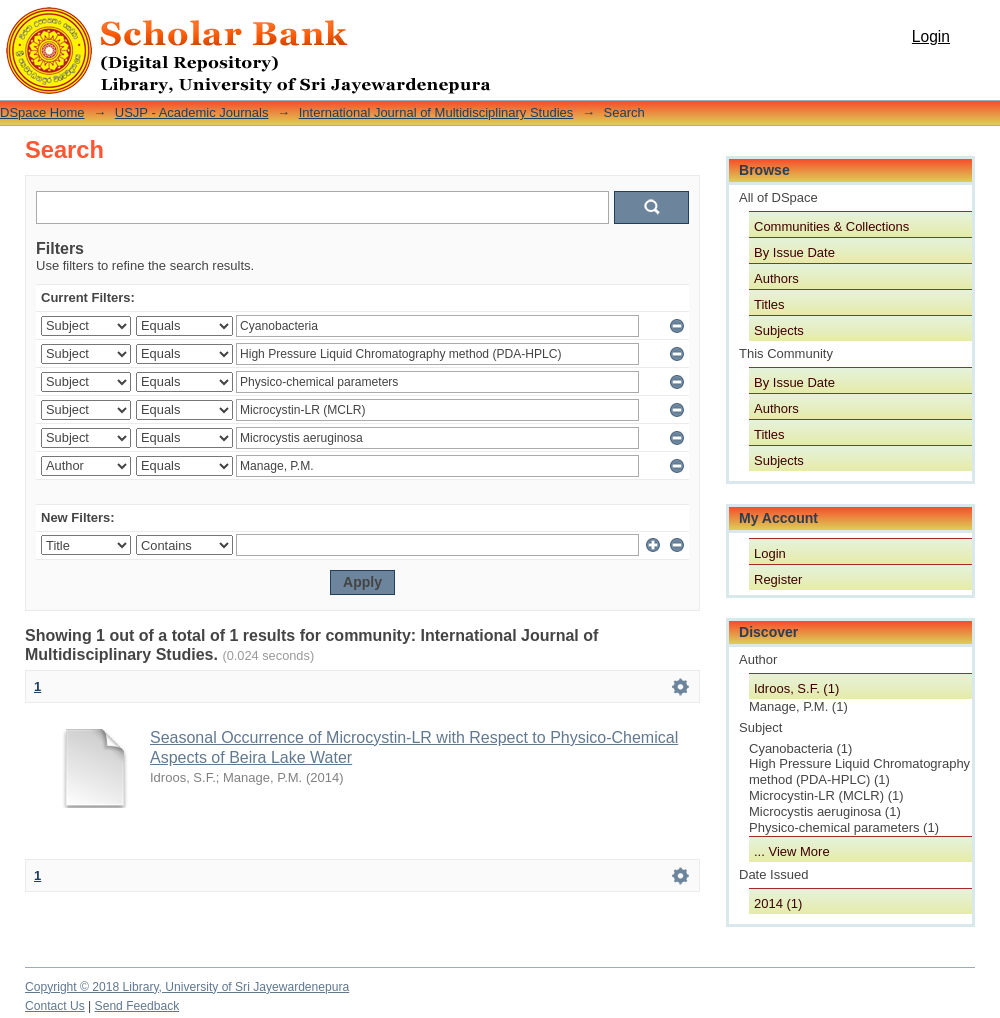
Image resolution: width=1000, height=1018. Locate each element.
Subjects (779, 330)
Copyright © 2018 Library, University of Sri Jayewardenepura (187, 987)
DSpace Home (42, 112)
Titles (769, 304)
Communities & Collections (831, 226)
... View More (792, 851)
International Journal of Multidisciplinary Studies (436, 112)
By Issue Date (794, 252)
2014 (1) (778, 903)
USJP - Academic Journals (192, 112)
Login (931, 36)
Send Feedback (137, 1006)
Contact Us (55, 1006)
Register (778, 579)
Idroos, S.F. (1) (796, 688)
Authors (776, 278)
